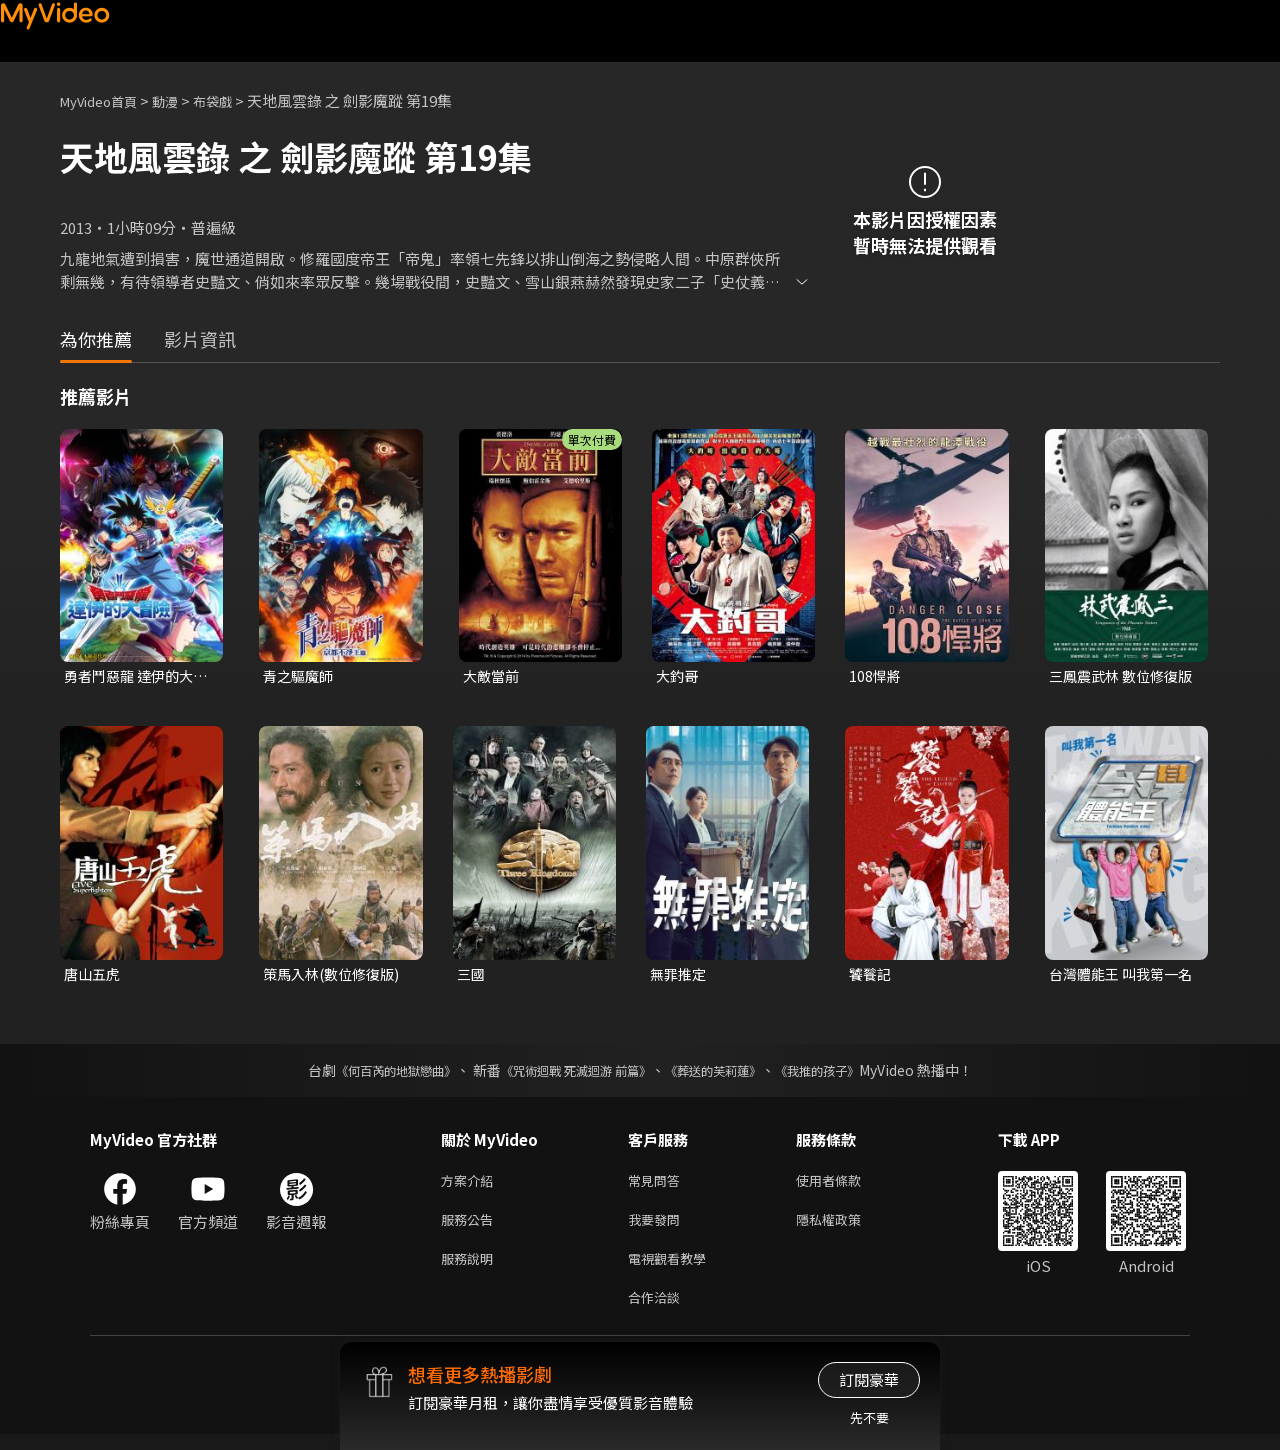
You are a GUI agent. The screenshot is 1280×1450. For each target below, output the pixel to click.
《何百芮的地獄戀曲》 (369, 1074)
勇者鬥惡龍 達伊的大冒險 (133, 677)
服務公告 (471, 1227)
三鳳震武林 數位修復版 (1118, 677)
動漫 (181, 100)
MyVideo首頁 (105, 100)
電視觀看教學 (673, 1269)
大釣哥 (678, 676)
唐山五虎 (94, 976)
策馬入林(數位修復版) (336, 976)
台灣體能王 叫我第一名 (1118, 977)
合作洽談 (658, 1311)
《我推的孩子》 (847, 1074)
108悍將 (876, 676)
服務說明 (471, 1269)
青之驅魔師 (300, 676)
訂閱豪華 (869, 1379)
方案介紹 (471, 1185)
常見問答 (658, 1185)
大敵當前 (493, 676)
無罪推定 (680, 976)
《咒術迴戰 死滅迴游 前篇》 (571, 1074)
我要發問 (658, 1227)
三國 (472, 976)
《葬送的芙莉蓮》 (728, 1074)
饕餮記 (871, 976)
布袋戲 (233, 100)
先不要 (869, 1417)
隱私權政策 (845, 1227)
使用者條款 (845, 1185)
